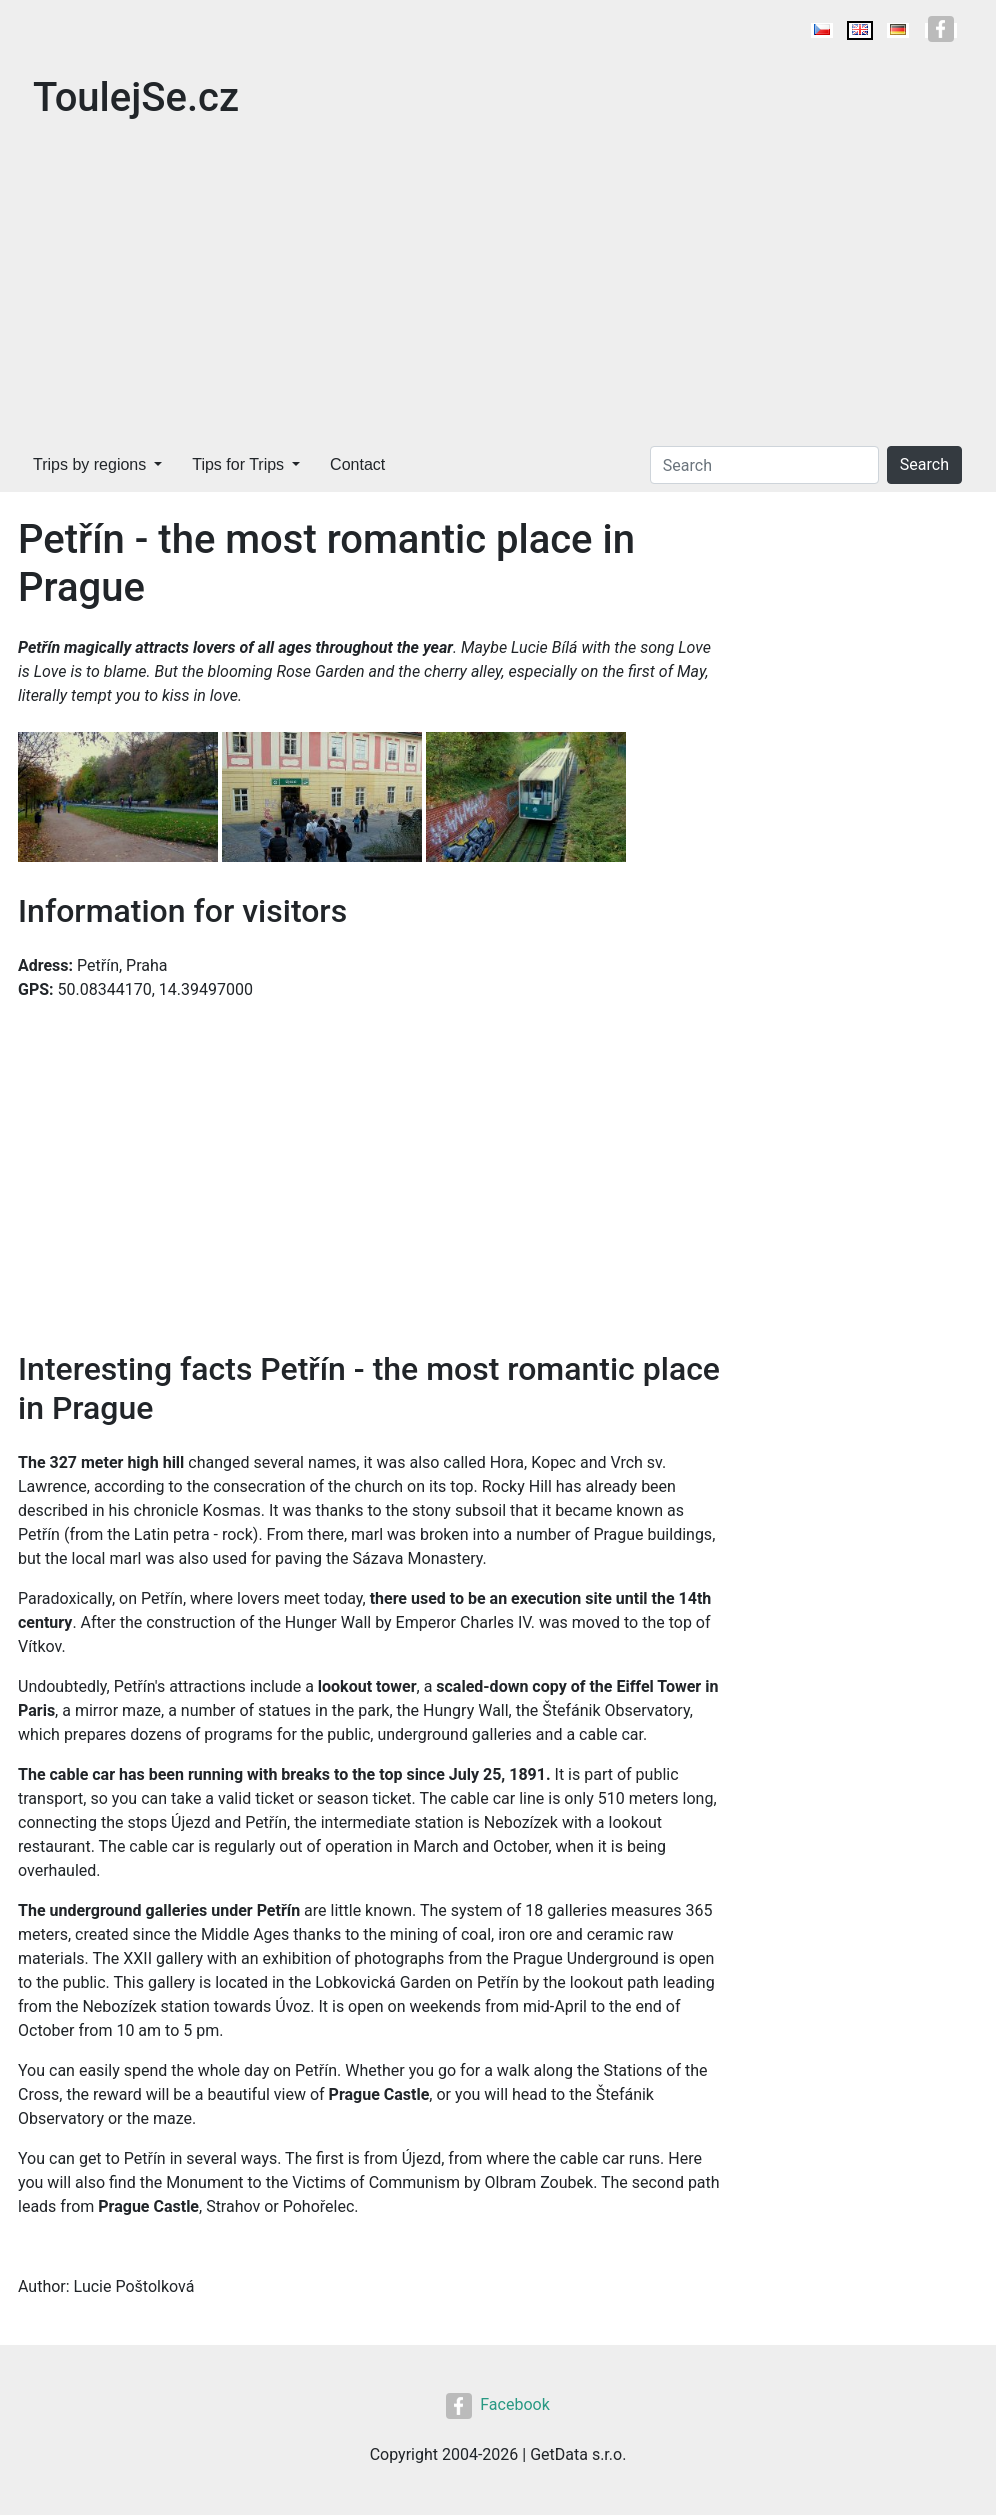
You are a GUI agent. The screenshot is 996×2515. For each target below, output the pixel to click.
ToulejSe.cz (136, 97)
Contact (357, 464)
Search (924, 464)
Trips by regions (89, 464)
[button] (120, 798)
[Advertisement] (498, 288)
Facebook (497, 2404)
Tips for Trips (238, 464)
